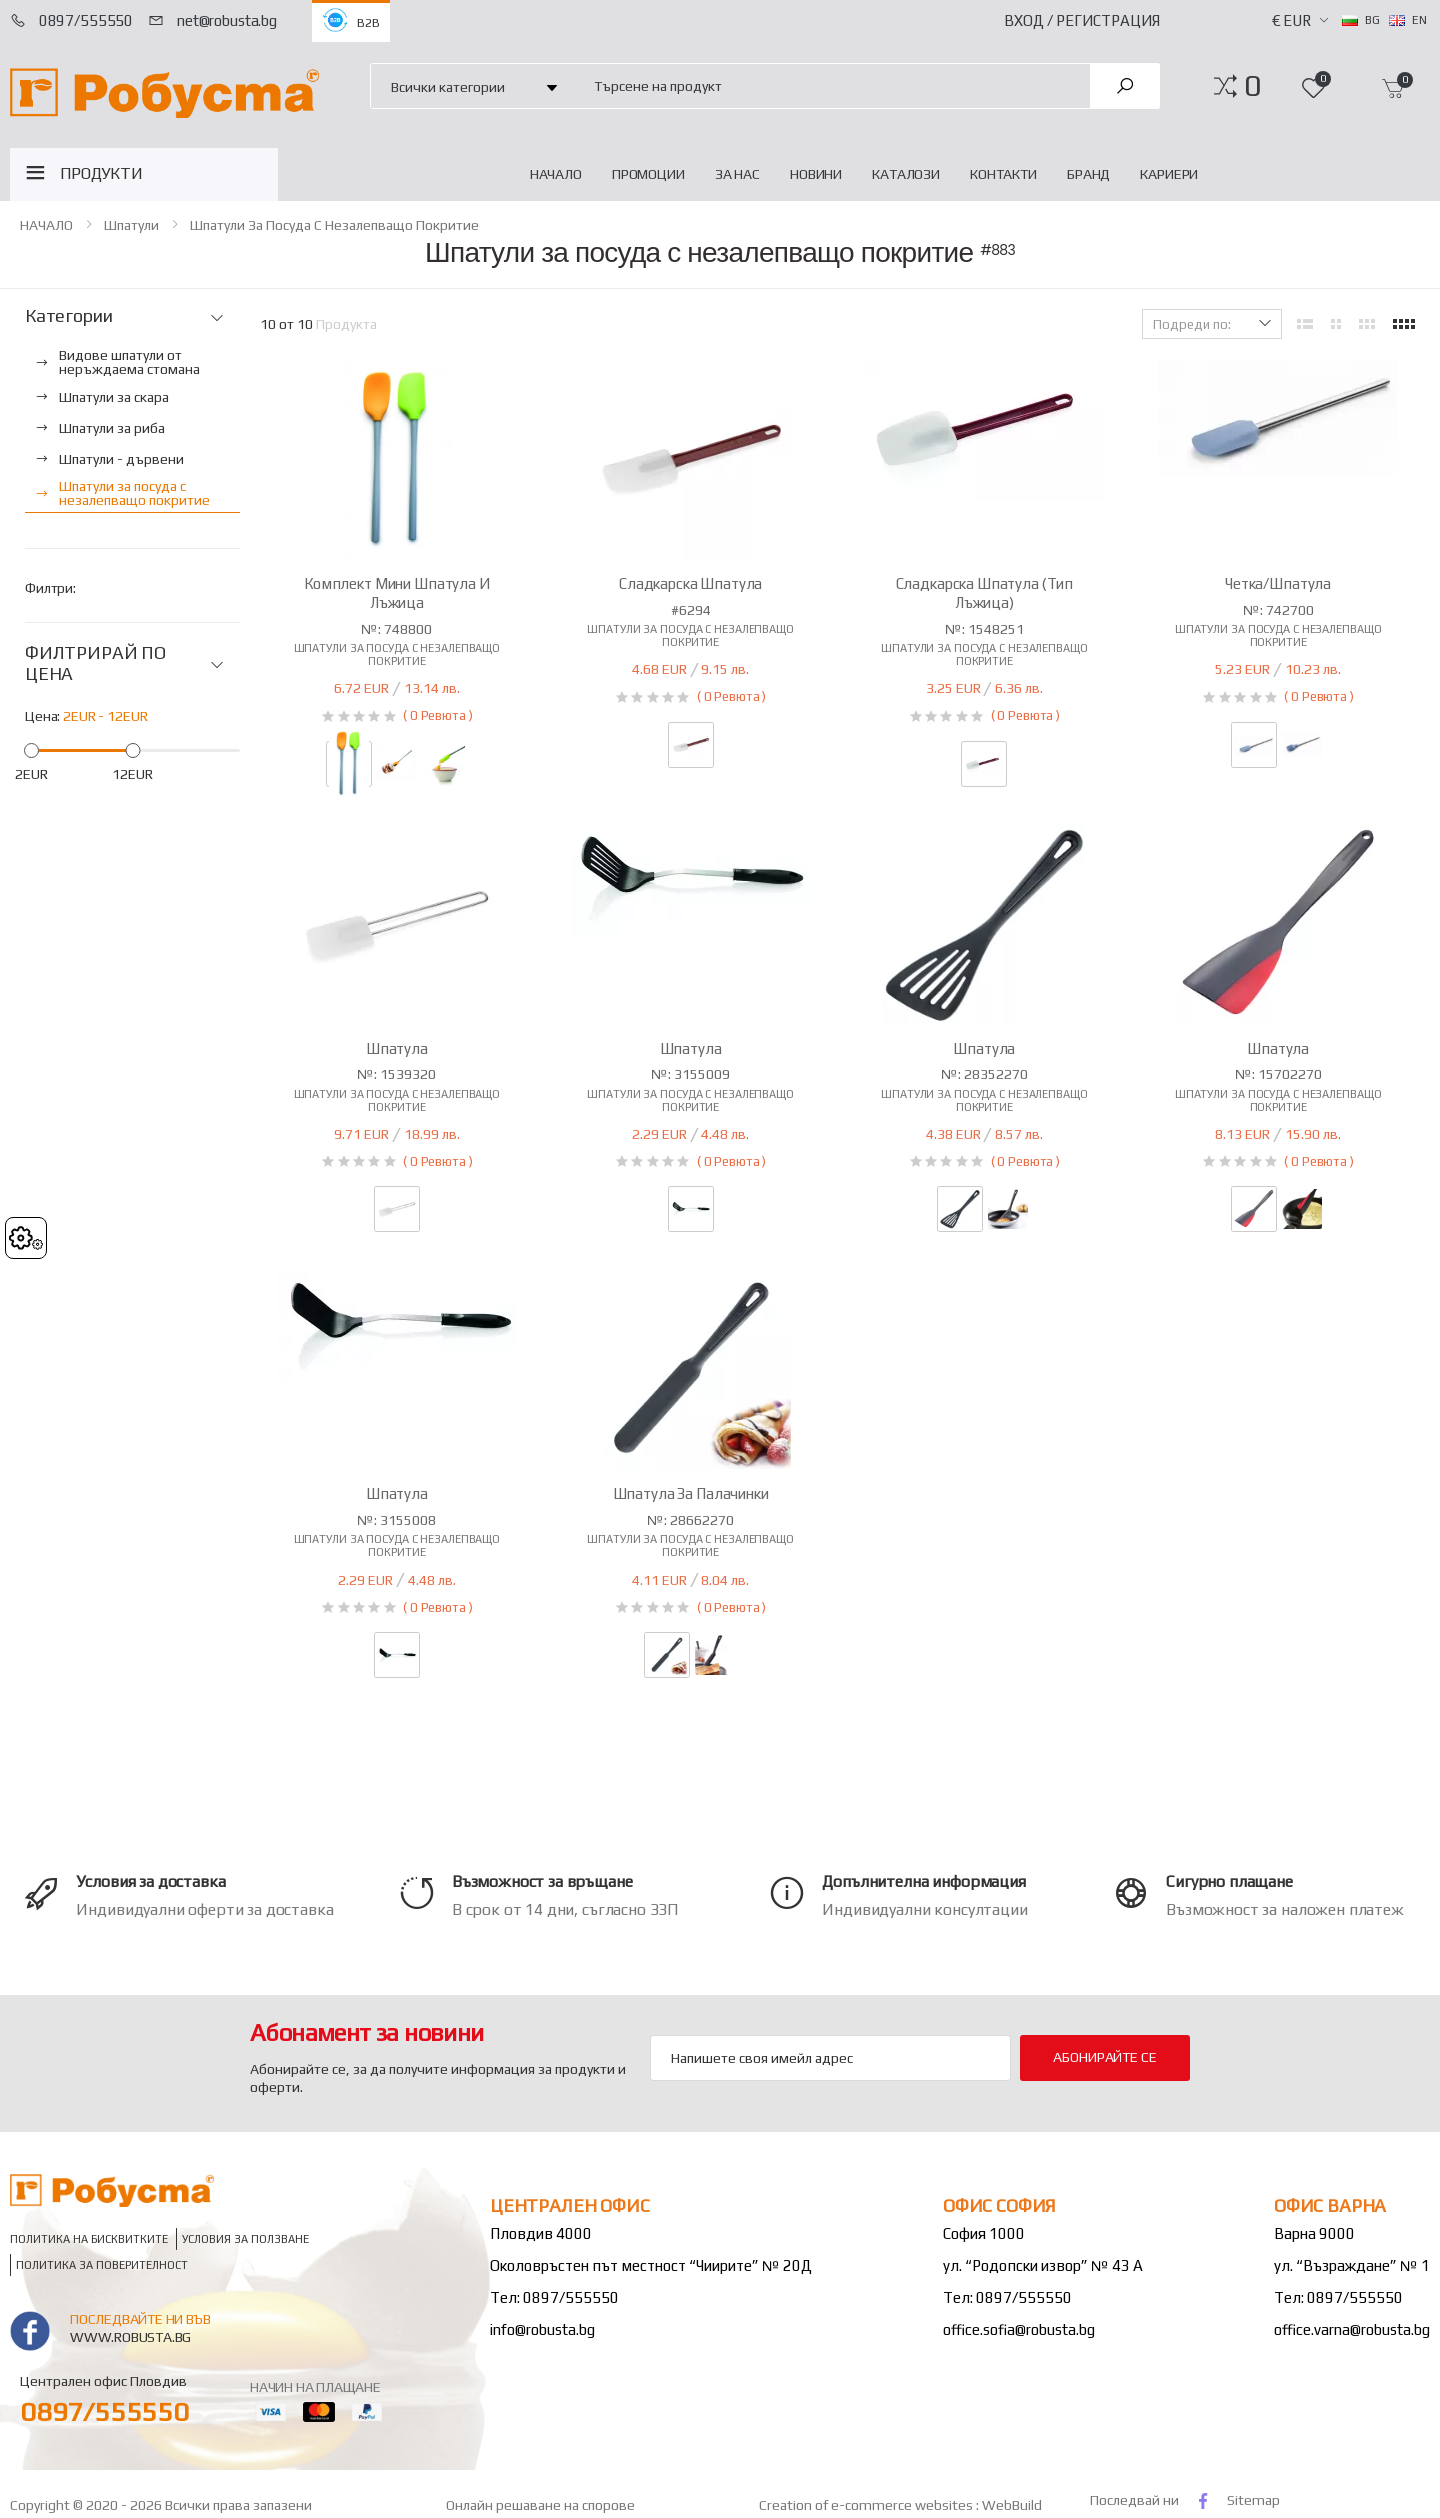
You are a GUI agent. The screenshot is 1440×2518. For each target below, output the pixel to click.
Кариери (1169, 174)
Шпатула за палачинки (691, 1493)
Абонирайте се (1104, 2057)
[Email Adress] (830, 2058)
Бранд (1088, 174)
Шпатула (397, 1048)
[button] (1252, 86)
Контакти (1003, 174)
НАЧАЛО (556, 174)
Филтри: (50, 588)
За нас (737, 174)
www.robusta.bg (130, 2337)
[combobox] (830, 85)
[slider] (31, 750)
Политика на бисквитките (89, 2239)
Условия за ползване (245, 2239)
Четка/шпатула (1278, 583)
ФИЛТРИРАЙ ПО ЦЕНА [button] (95, 663)
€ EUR (1291, 20)
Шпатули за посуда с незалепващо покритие (334, 225)
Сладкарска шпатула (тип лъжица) (985, 593)
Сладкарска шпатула (690, 583)
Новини (816, 174)
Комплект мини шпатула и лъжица (397, 593)
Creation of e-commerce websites (867, 2505)
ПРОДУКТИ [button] (101, 173)
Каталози (906, 174)
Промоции (648, 174)
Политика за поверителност (102, 2265)
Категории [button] (68, 316)
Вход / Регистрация (1082, 20)
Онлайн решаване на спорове (540, 2505)
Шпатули (131, 225)
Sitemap (1253, 2500)
